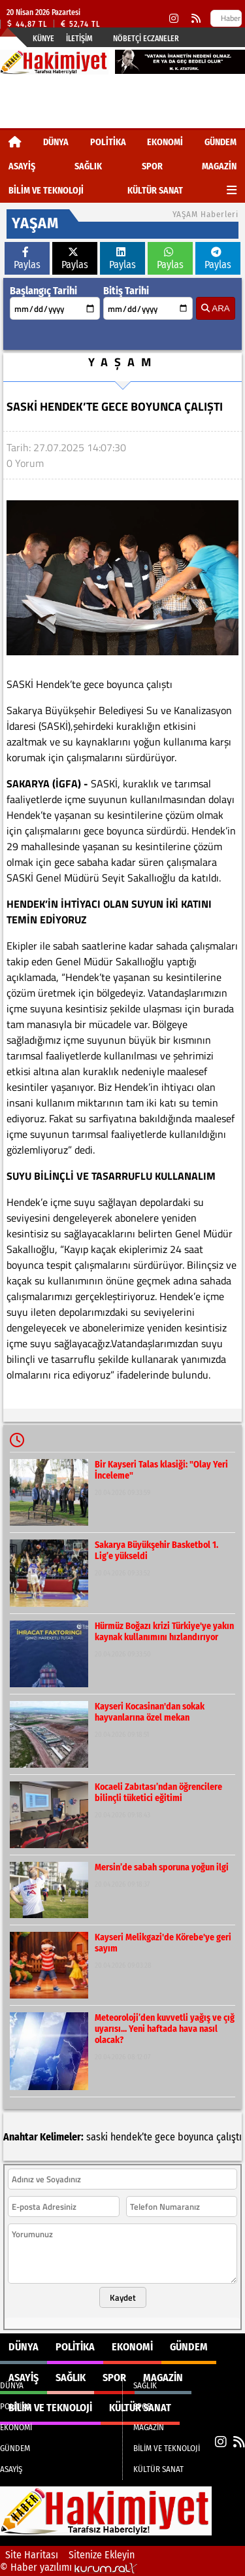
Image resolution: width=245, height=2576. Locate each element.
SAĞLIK (88, 166)
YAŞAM (122, 362)
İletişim (79, 38)
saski (97, 2137)
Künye (43, 38)
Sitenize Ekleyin (102, 2555)
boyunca (196, 2137)
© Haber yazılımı (68, 2567)
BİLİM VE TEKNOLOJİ (46, 190)
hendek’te (131, 2137)
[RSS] (196, 18)
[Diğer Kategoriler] (231, 191)
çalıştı (229, 2137)
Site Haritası (31, 2555)
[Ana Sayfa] (15, 142)
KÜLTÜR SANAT (155, 190)
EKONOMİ (165, 142)
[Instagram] (173, 18)
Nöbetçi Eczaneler (146, 38)
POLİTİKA (108, 142)
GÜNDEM (220, 142)
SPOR (152, 166)
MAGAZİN (219, 166)
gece (165, 2137)
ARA (215, 308)
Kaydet (123, 2297)
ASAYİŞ (21, 166)
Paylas (27, 259)
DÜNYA (56, 142)
